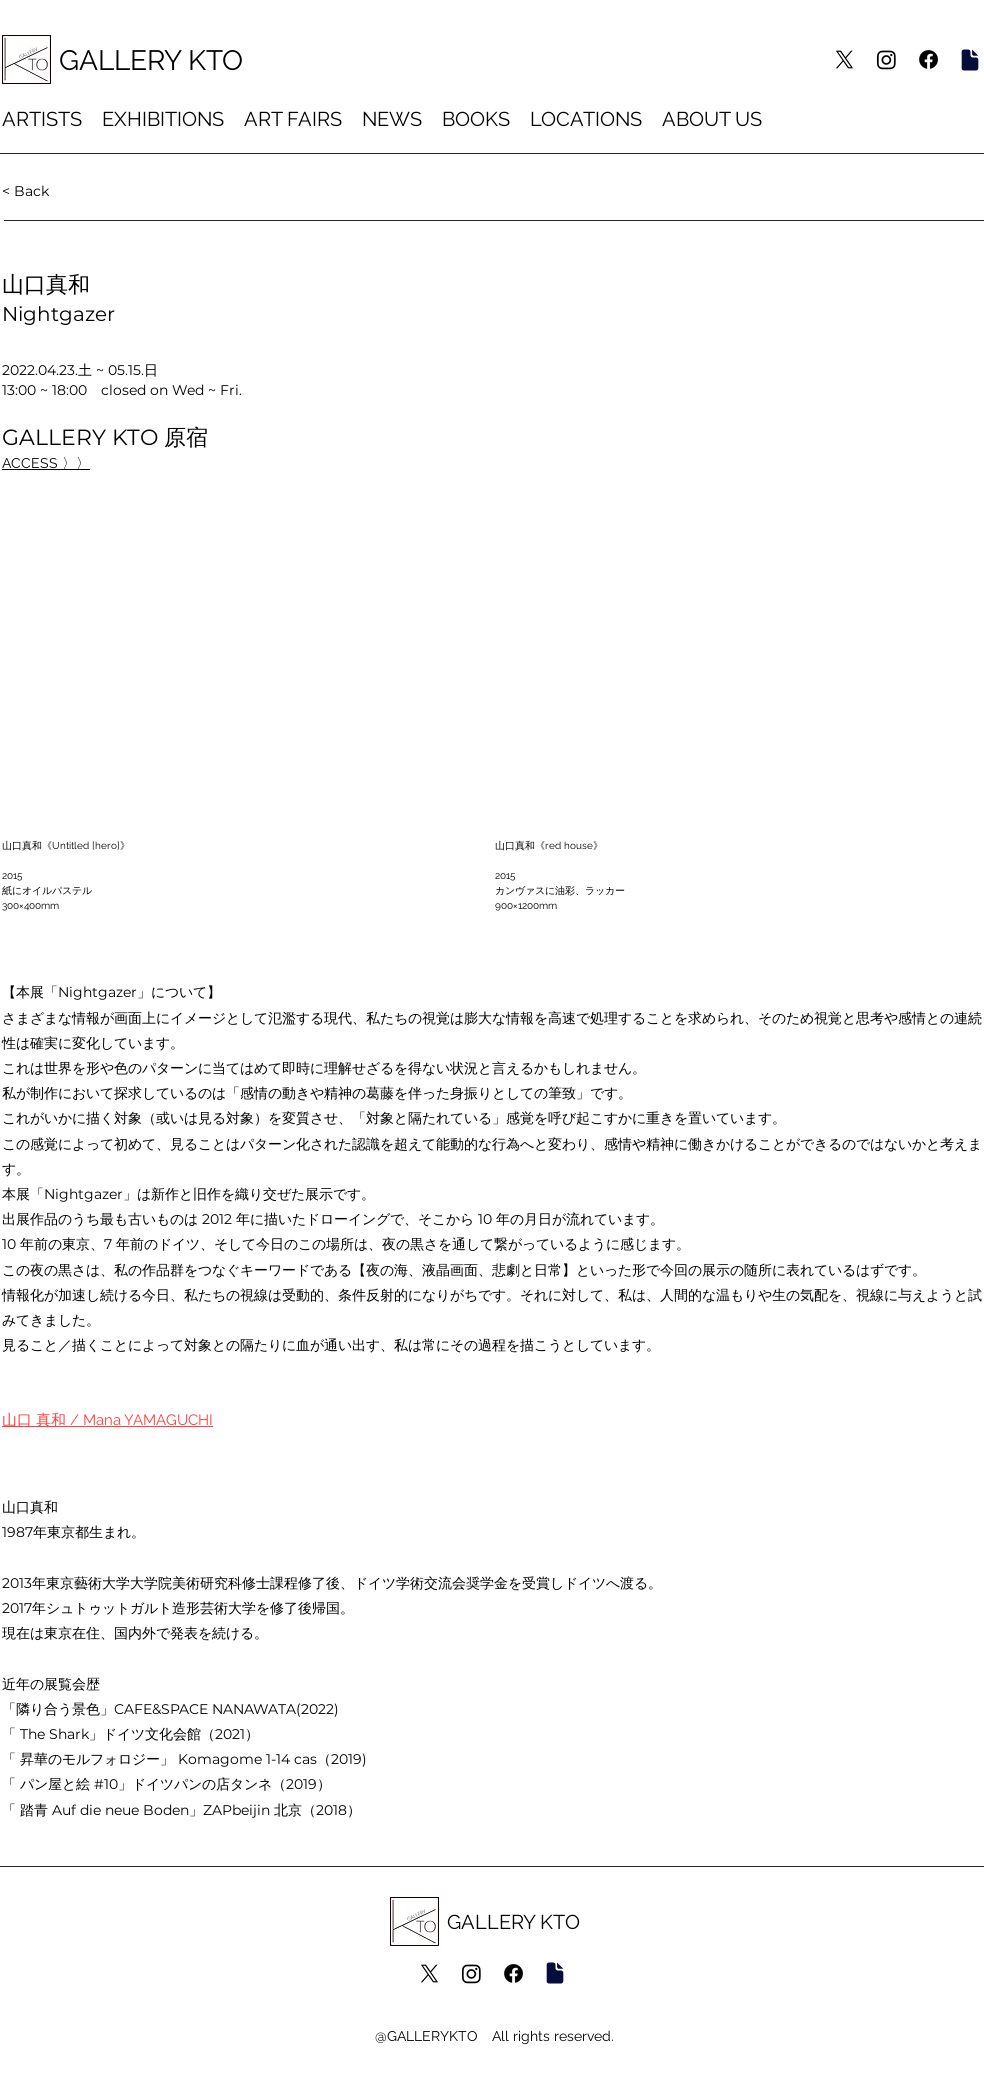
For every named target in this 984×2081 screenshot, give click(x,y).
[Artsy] (969, 59)
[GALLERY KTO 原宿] (56, 463)
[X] (844, 59)
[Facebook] (928, 59)
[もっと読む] (171, 1420)
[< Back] (68, 190)
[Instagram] (886, 59)
